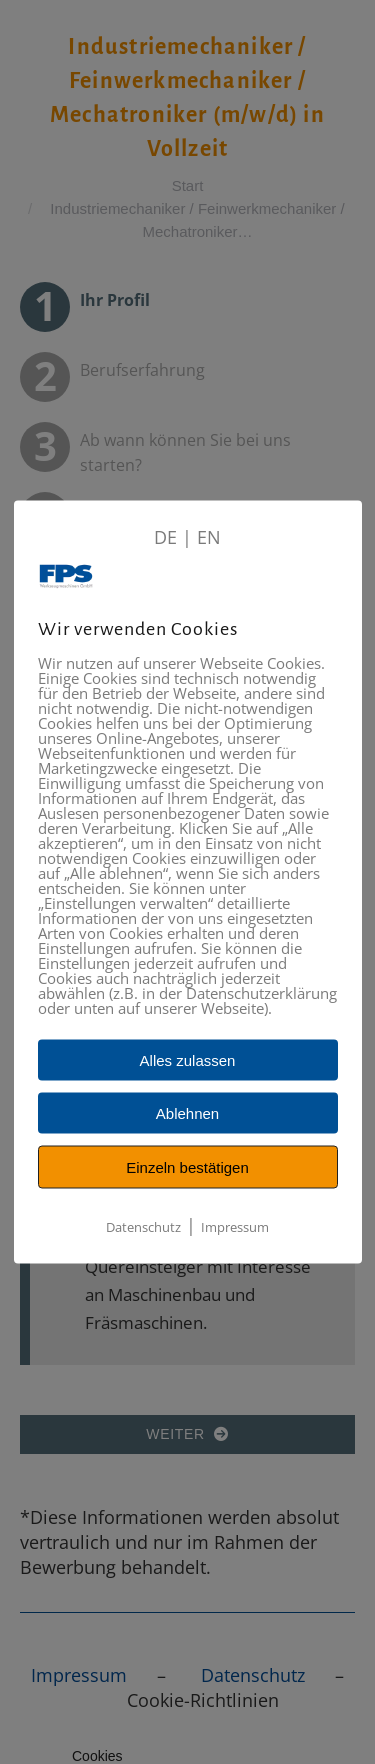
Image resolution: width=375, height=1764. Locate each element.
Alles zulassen (188, 1060)
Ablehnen (187, 1113)
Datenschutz (143, 1227)
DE (165, 537)
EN (209, 537)
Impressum (235, 1227)
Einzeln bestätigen (187, 1167)
